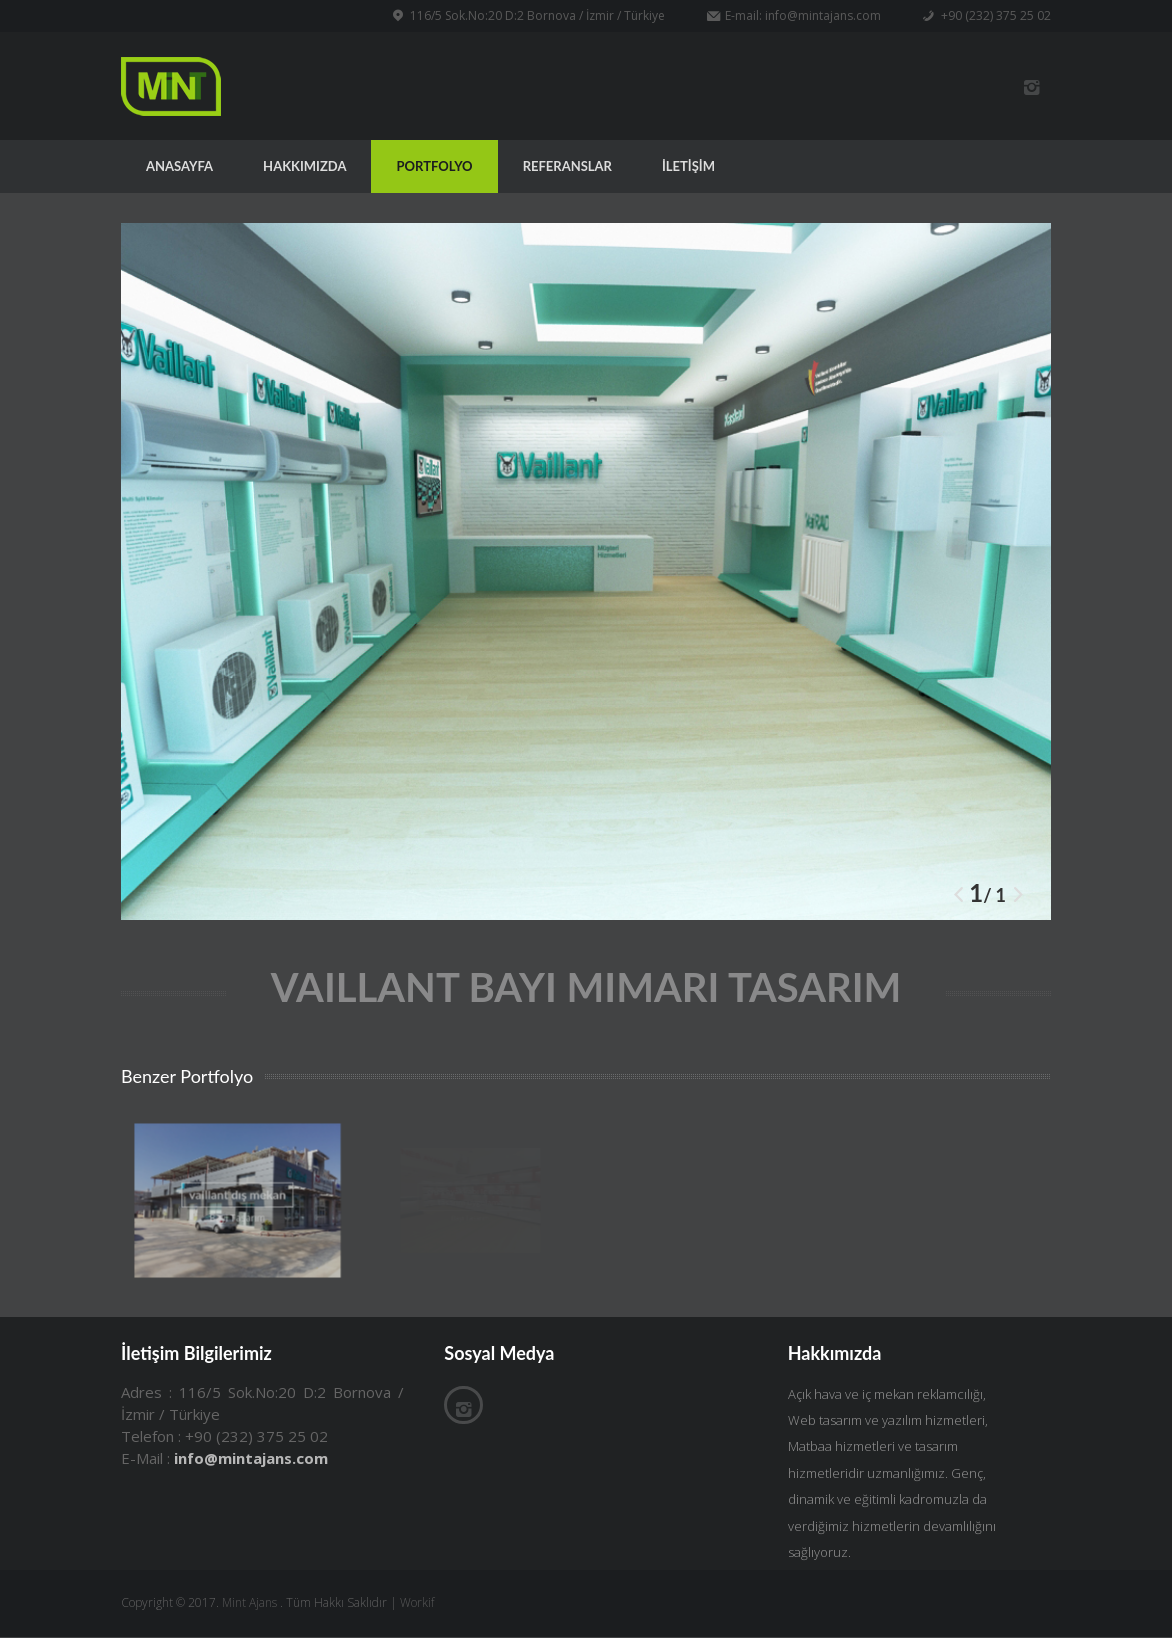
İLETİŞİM (688, 167)
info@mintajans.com (823, 15)
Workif (417, 1604)
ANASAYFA (179, 167)
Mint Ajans (249, 1604)
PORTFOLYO (434, 167)
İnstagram (1031, 88)
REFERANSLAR (567, 167)
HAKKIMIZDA (304, 167)
